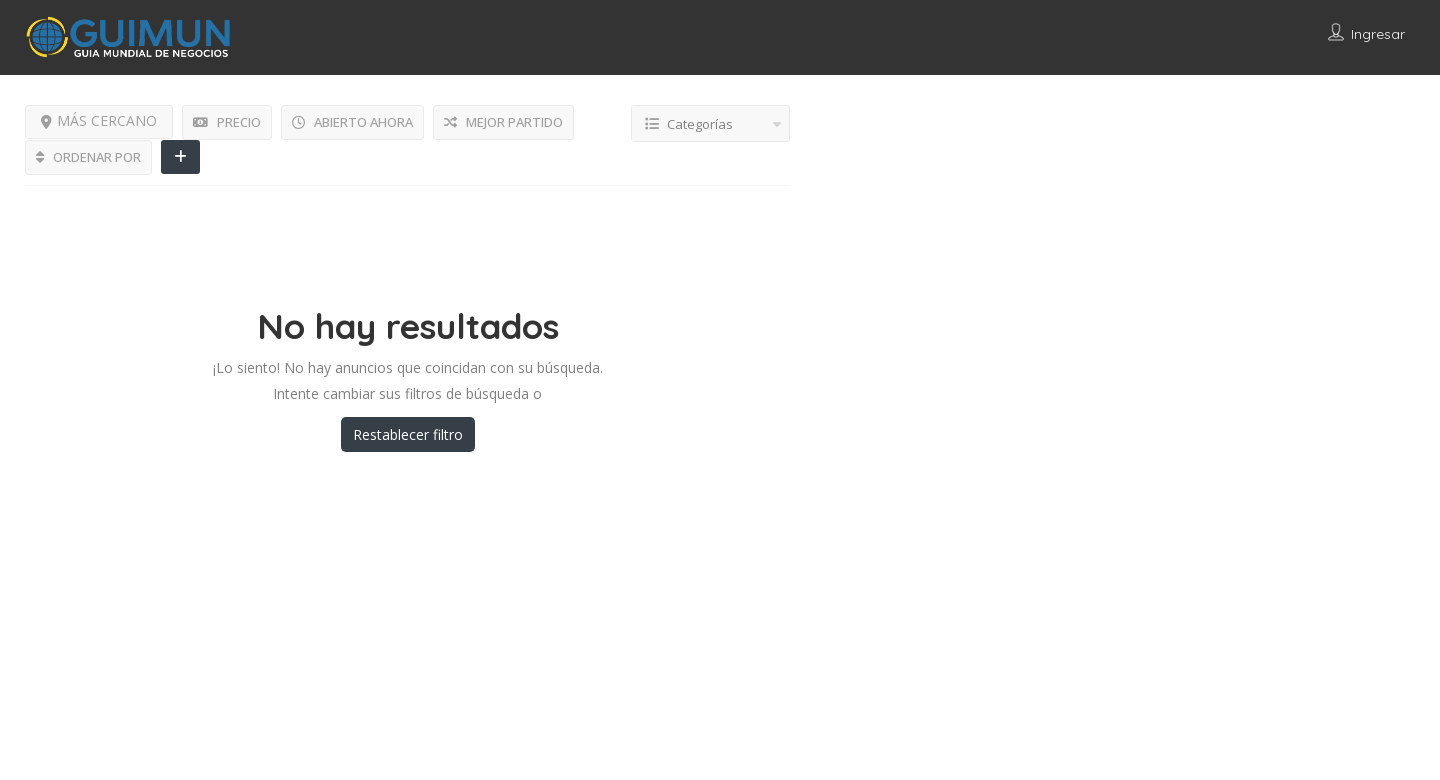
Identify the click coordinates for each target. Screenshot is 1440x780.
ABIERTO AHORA (352, 122)
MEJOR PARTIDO (503, 122)
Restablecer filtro (408, 434)
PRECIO (227, 122)
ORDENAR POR (88, 157)
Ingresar (1378, 34)
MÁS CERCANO (99, 120)
